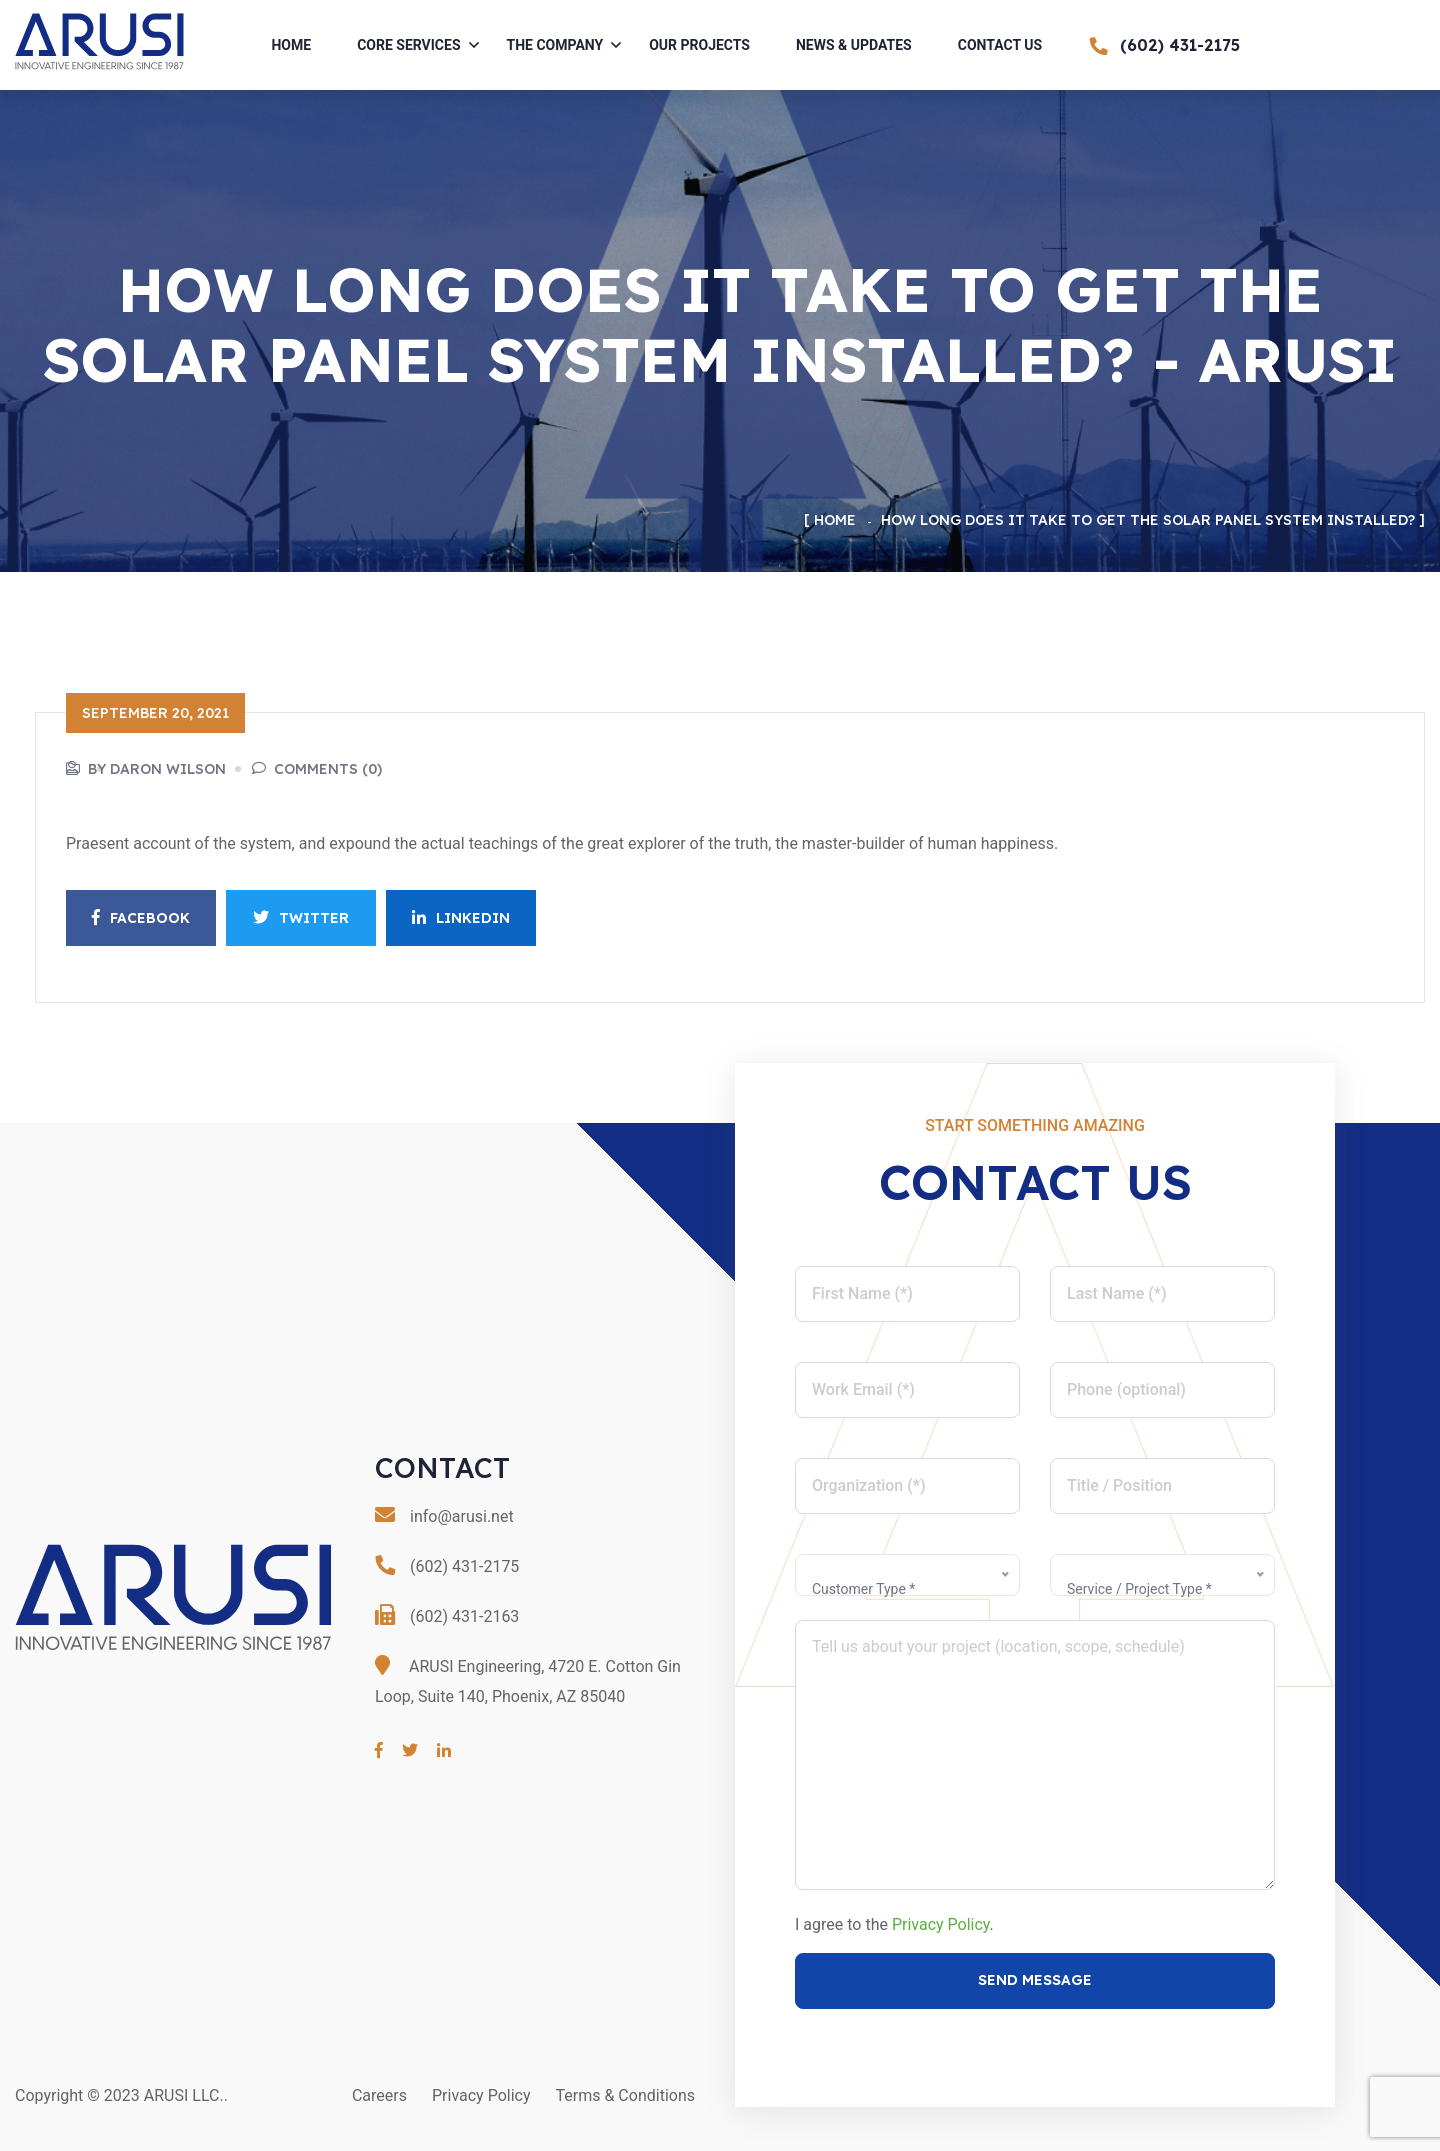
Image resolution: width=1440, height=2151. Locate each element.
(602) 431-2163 (464, 1616)
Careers (379, 2095)
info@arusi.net (462, 1516)
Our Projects (699, 45)
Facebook (141, 918)
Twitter (301, 918)
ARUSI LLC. (184, 2095)
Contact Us (1000, 45)
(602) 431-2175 (464, 1566)
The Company (555, 45)
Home (291, 45)
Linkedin (461, 918)
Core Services (408, 45)
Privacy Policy (941, 1924)
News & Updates (854, 45)
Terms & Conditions (626, 2095)
